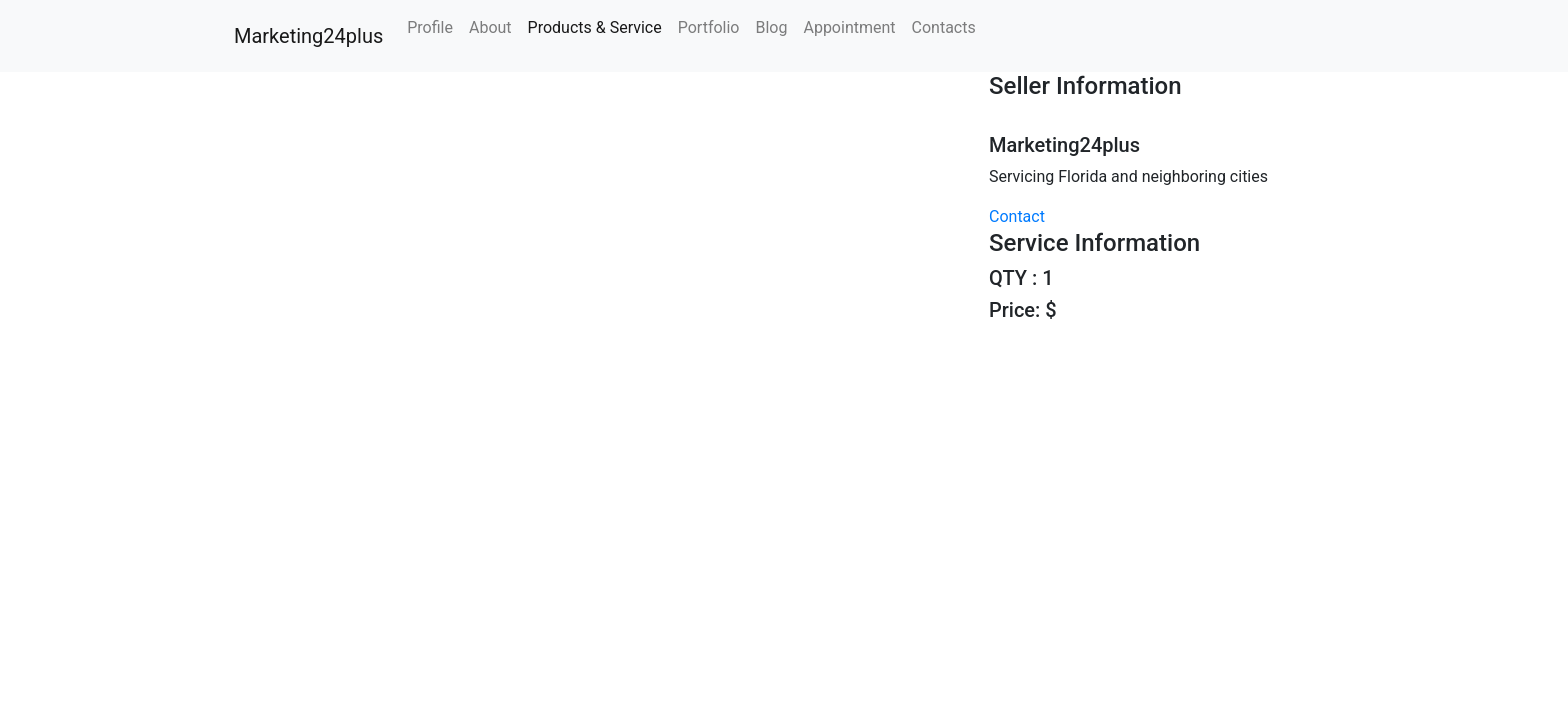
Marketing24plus (306, 36)
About (490, 27)
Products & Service (595, 27)
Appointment (849, 27)
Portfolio (709, 27)
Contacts (944, 27)
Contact (1017, 216)
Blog (771, 27)
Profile (430, 27)
